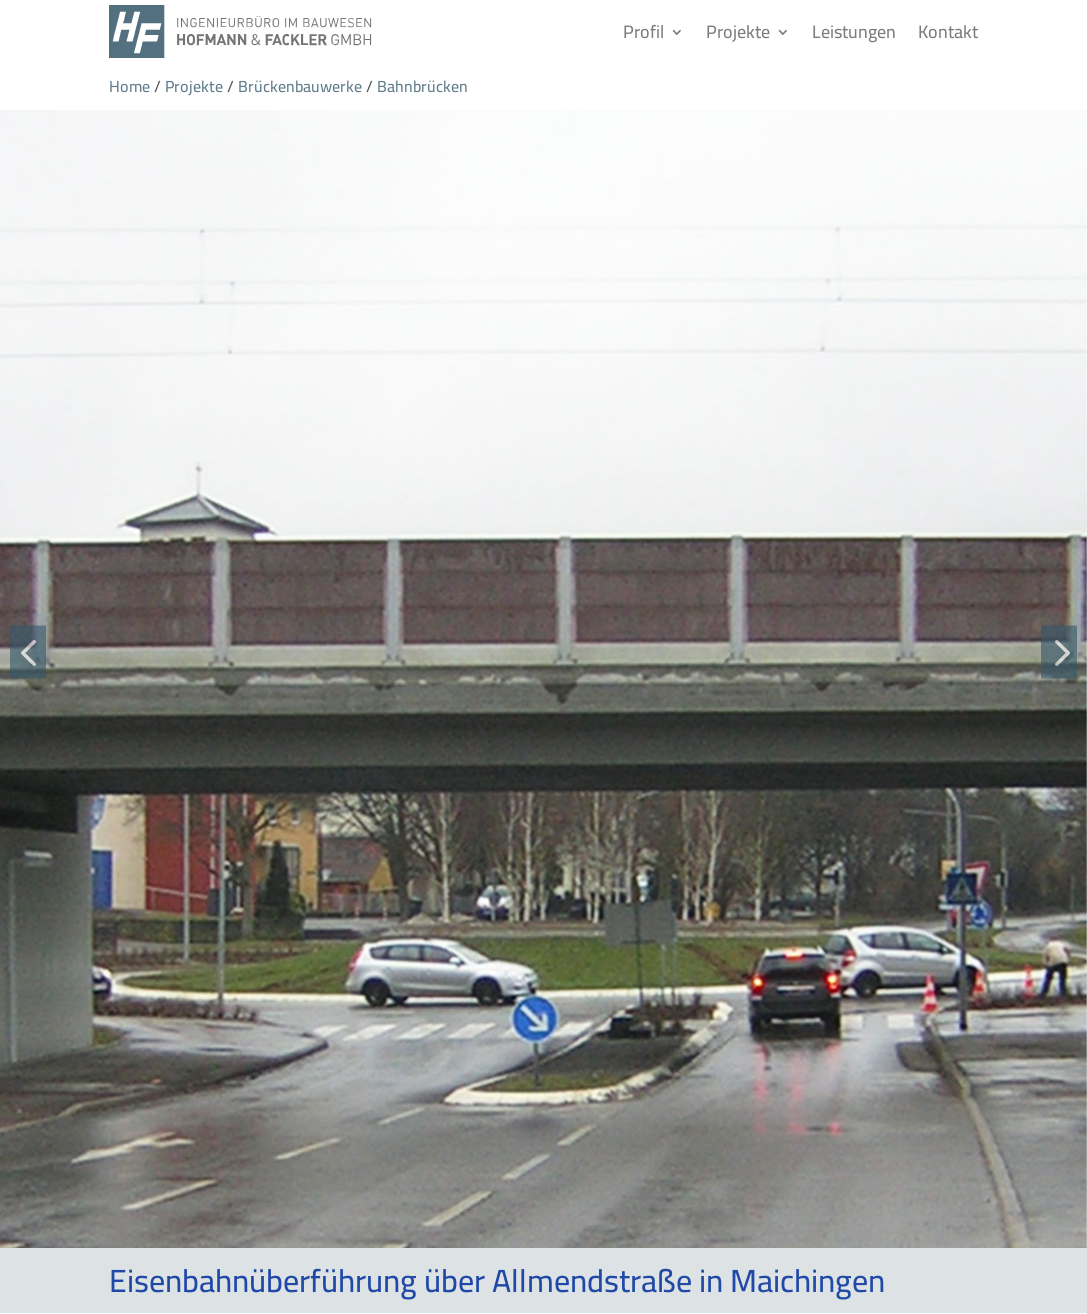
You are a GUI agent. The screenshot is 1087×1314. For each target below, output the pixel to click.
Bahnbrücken (422, 86)
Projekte (738, 31)
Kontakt (948, 31)
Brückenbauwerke (300, 86)
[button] (28, 651)
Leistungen (854, 31)
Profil (643, 31)
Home (129, 86)
